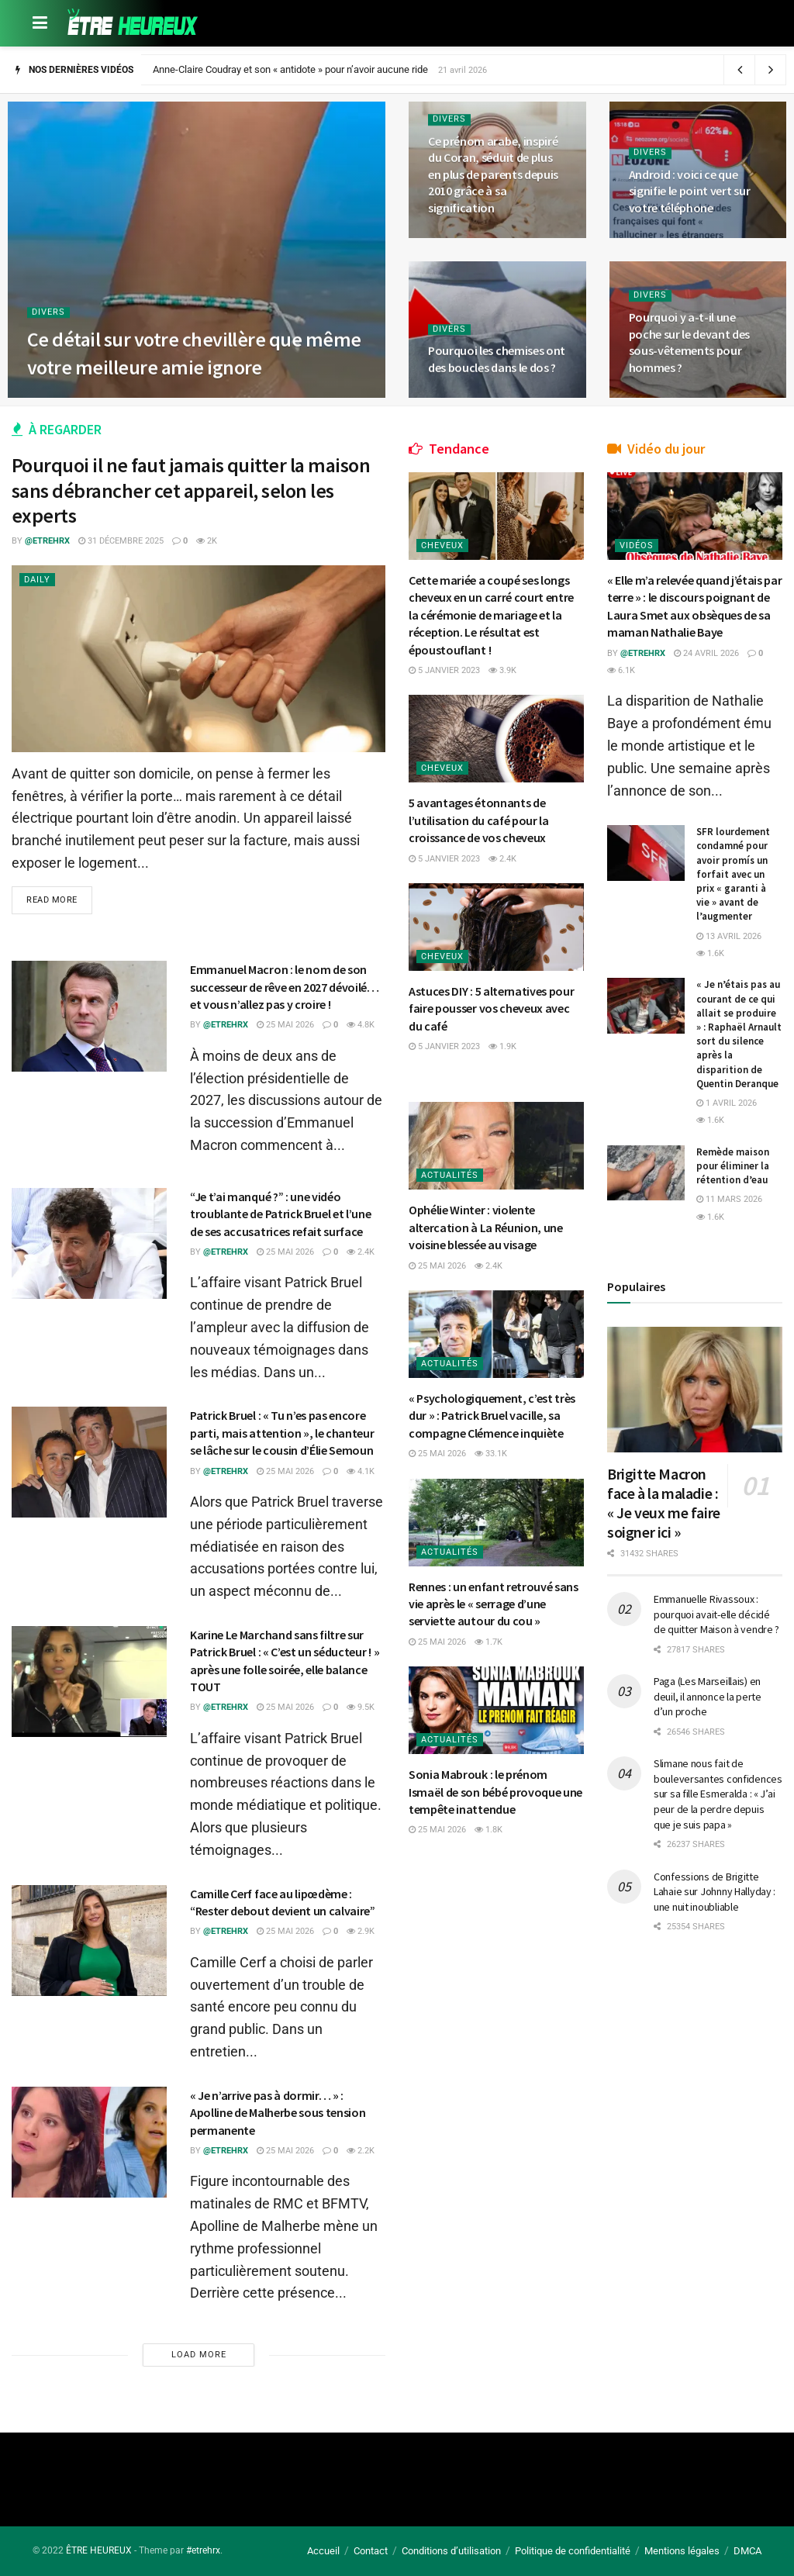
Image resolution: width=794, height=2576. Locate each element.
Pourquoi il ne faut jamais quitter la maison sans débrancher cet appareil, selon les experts (191, 490)
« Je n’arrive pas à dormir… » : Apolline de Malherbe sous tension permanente (277, 2112)
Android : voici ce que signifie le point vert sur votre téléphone (690, 191)
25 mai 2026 (285, 1025)
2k (206, 541)
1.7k (488, 1642)
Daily (37, 580)
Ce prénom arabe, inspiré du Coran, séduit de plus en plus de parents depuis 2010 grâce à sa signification (493, 174)
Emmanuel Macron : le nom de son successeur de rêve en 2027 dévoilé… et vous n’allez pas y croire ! (284, 987)
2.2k (361, 2151)
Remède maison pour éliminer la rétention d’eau (732, 1165)
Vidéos (637, 545)
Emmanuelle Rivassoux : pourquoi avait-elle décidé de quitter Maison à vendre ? (716, 1614)
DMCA (747, 2551)
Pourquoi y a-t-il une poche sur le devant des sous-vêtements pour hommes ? (690, 342)
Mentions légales (682, 2551)
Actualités (449, 1175)
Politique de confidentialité (572, 2551)
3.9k (502, 670)
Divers (48, 312)
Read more (52, 900)
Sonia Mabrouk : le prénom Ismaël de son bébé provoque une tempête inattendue (495, 1791)
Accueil (323, 2551)
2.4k (361, 1252)
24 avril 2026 (706, 653)
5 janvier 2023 (444, 670)
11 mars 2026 (729, 1199)
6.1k (621, 670)
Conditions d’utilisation (451, 2551)
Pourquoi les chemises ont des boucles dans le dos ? (496, 359)
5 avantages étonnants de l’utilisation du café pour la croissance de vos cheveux (479, 820)
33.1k (491, 1454)
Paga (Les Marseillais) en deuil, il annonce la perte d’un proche (707, 1696)
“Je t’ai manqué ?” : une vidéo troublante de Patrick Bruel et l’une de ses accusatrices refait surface (280, 1214)
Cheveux (442, 545)
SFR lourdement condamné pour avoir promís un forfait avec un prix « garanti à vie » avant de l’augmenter (733, 874)
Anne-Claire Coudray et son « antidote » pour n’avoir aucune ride (290, 69)
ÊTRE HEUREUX (99, 2550)
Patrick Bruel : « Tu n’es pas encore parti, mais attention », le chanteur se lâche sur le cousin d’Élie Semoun (282, 1432)
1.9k (502, 1046)
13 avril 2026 (728, 936)
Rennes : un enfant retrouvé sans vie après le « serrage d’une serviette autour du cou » (493, 1604)
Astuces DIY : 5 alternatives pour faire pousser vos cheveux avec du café (491, 1008)
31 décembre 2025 (121, 541)
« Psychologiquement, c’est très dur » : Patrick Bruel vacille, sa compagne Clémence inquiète (492, 1415)
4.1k (361, 1471)
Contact (371, 2551)
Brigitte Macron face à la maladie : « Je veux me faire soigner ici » (663, 1503)
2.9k (361, 1931)
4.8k (361, 1025)
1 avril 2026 (726, 1103)
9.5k (361, 1707)
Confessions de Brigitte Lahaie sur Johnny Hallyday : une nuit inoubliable (714, 1892)
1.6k (710, 953)
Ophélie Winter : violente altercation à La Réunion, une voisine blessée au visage (486, 1227)
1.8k (488, 1830)
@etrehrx (47, 541)
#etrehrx (203, 2550)
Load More (198, 2355)
